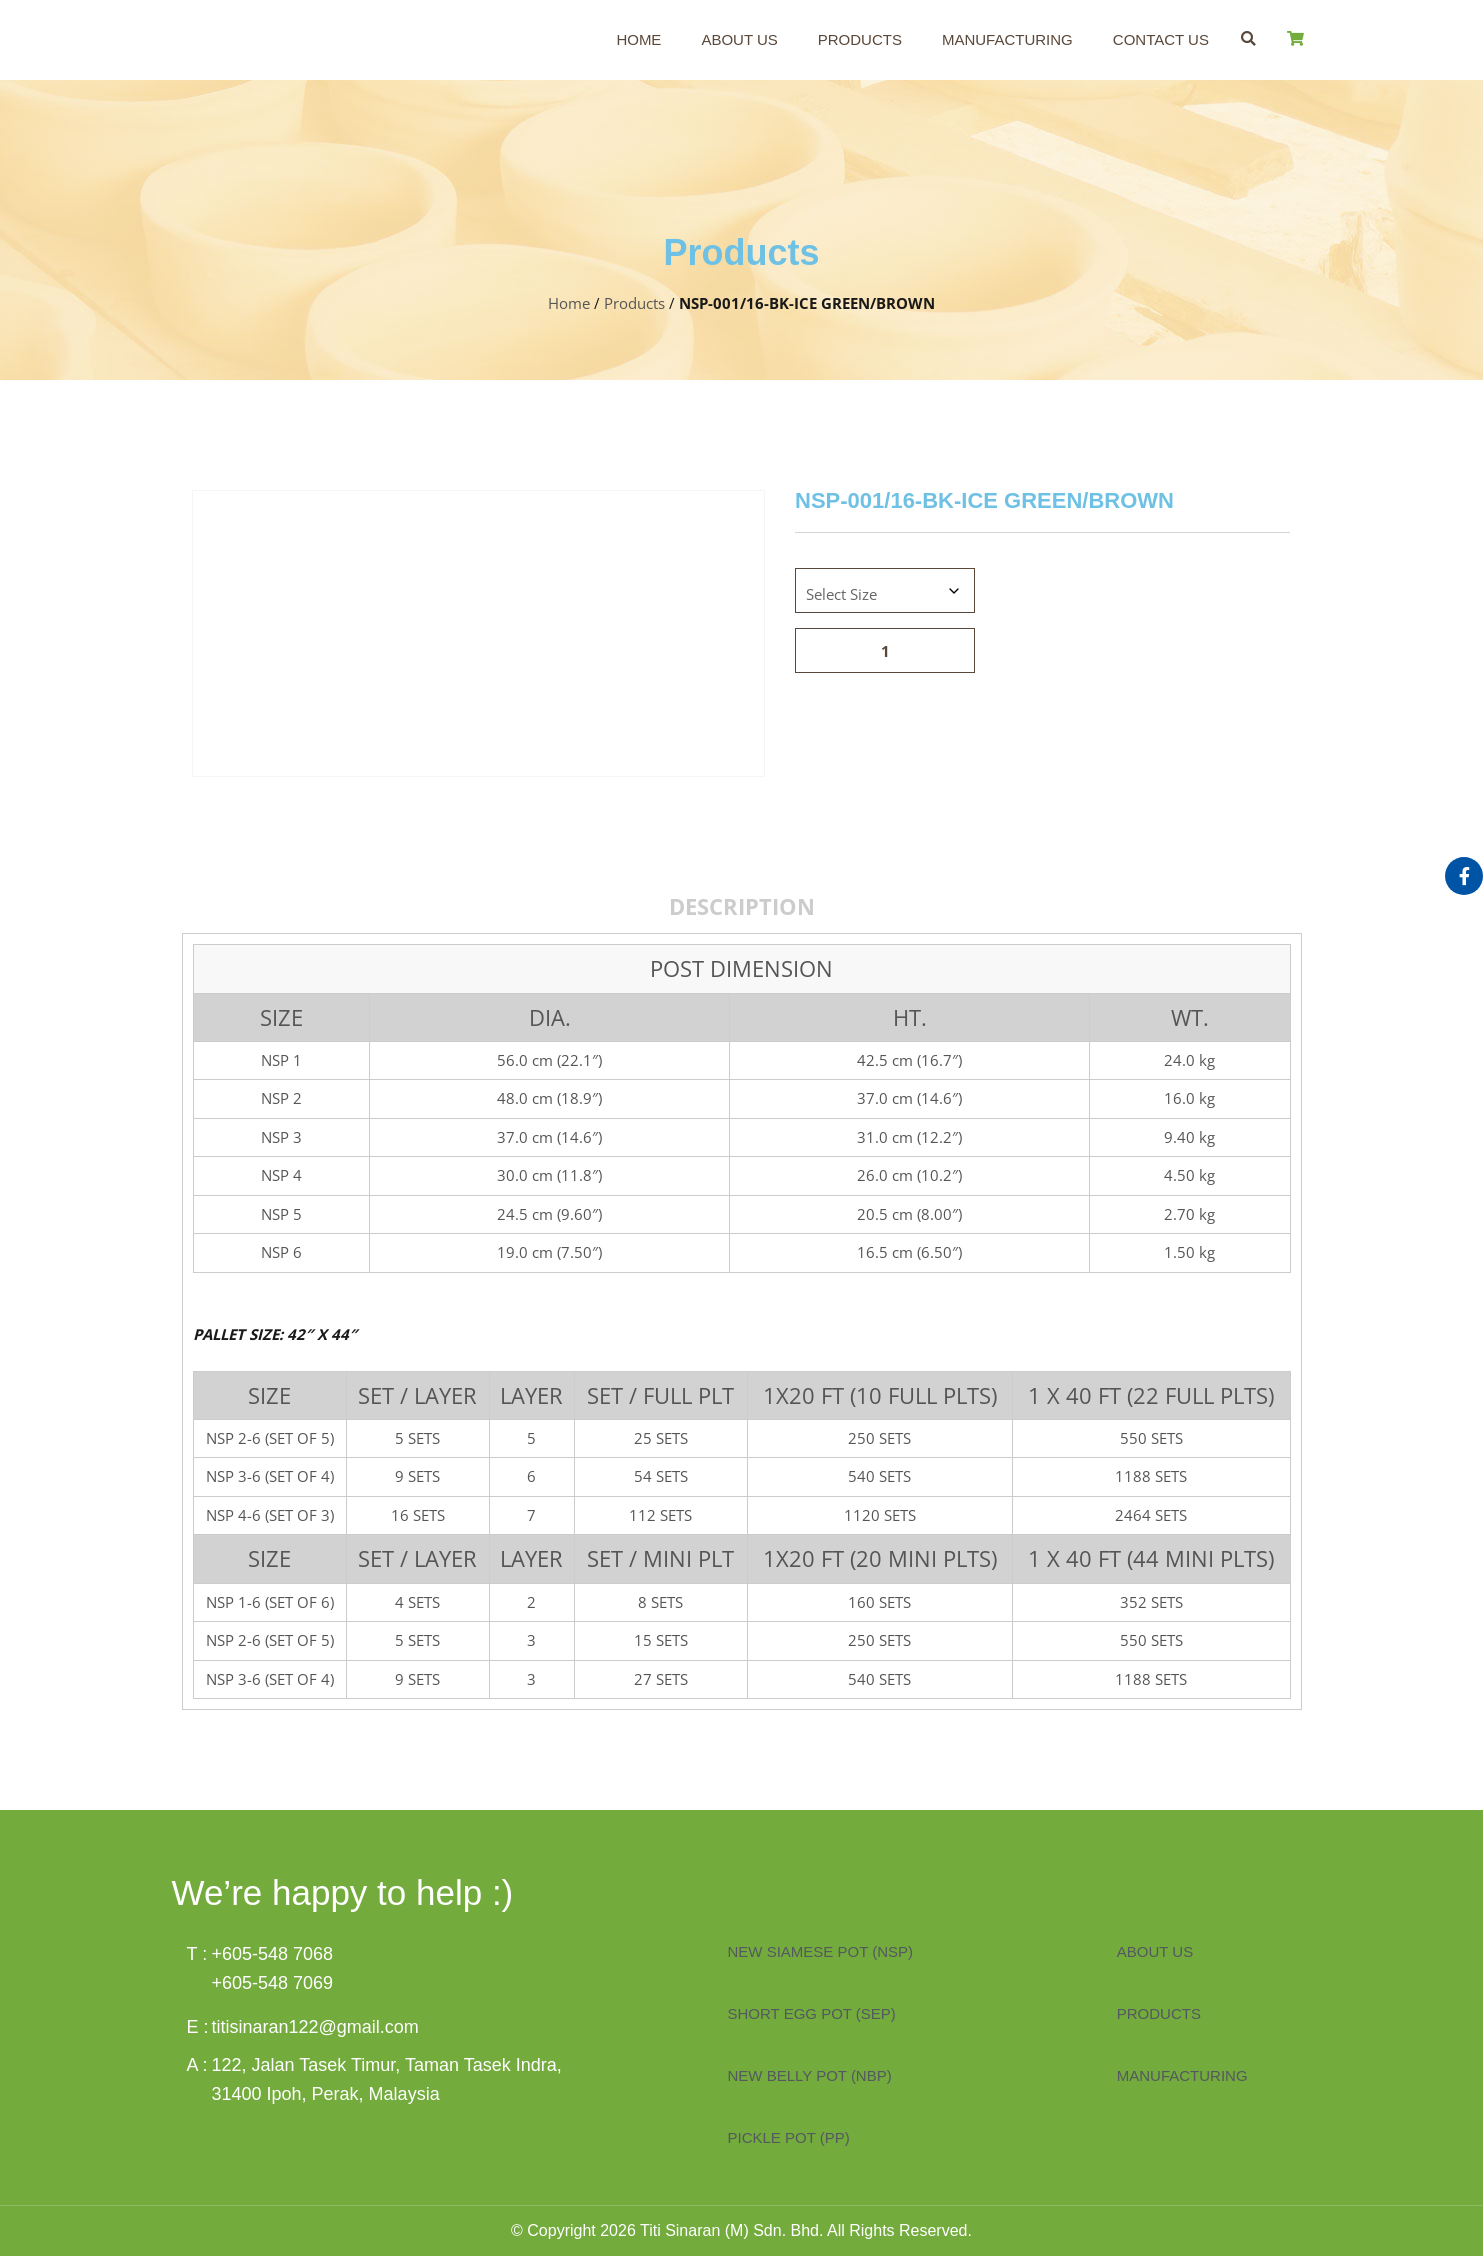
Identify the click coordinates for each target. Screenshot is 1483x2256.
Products (860, 39)
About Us (739, 39)
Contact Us (1161, 39)
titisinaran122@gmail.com (315, 2027)
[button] (1248, 38)
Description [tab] (742, 906)
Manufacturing (1007, 39)
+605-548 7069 (273, 1983)
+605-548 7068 (273, 1954)
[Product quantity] (885, 650)
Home (638, 39)
